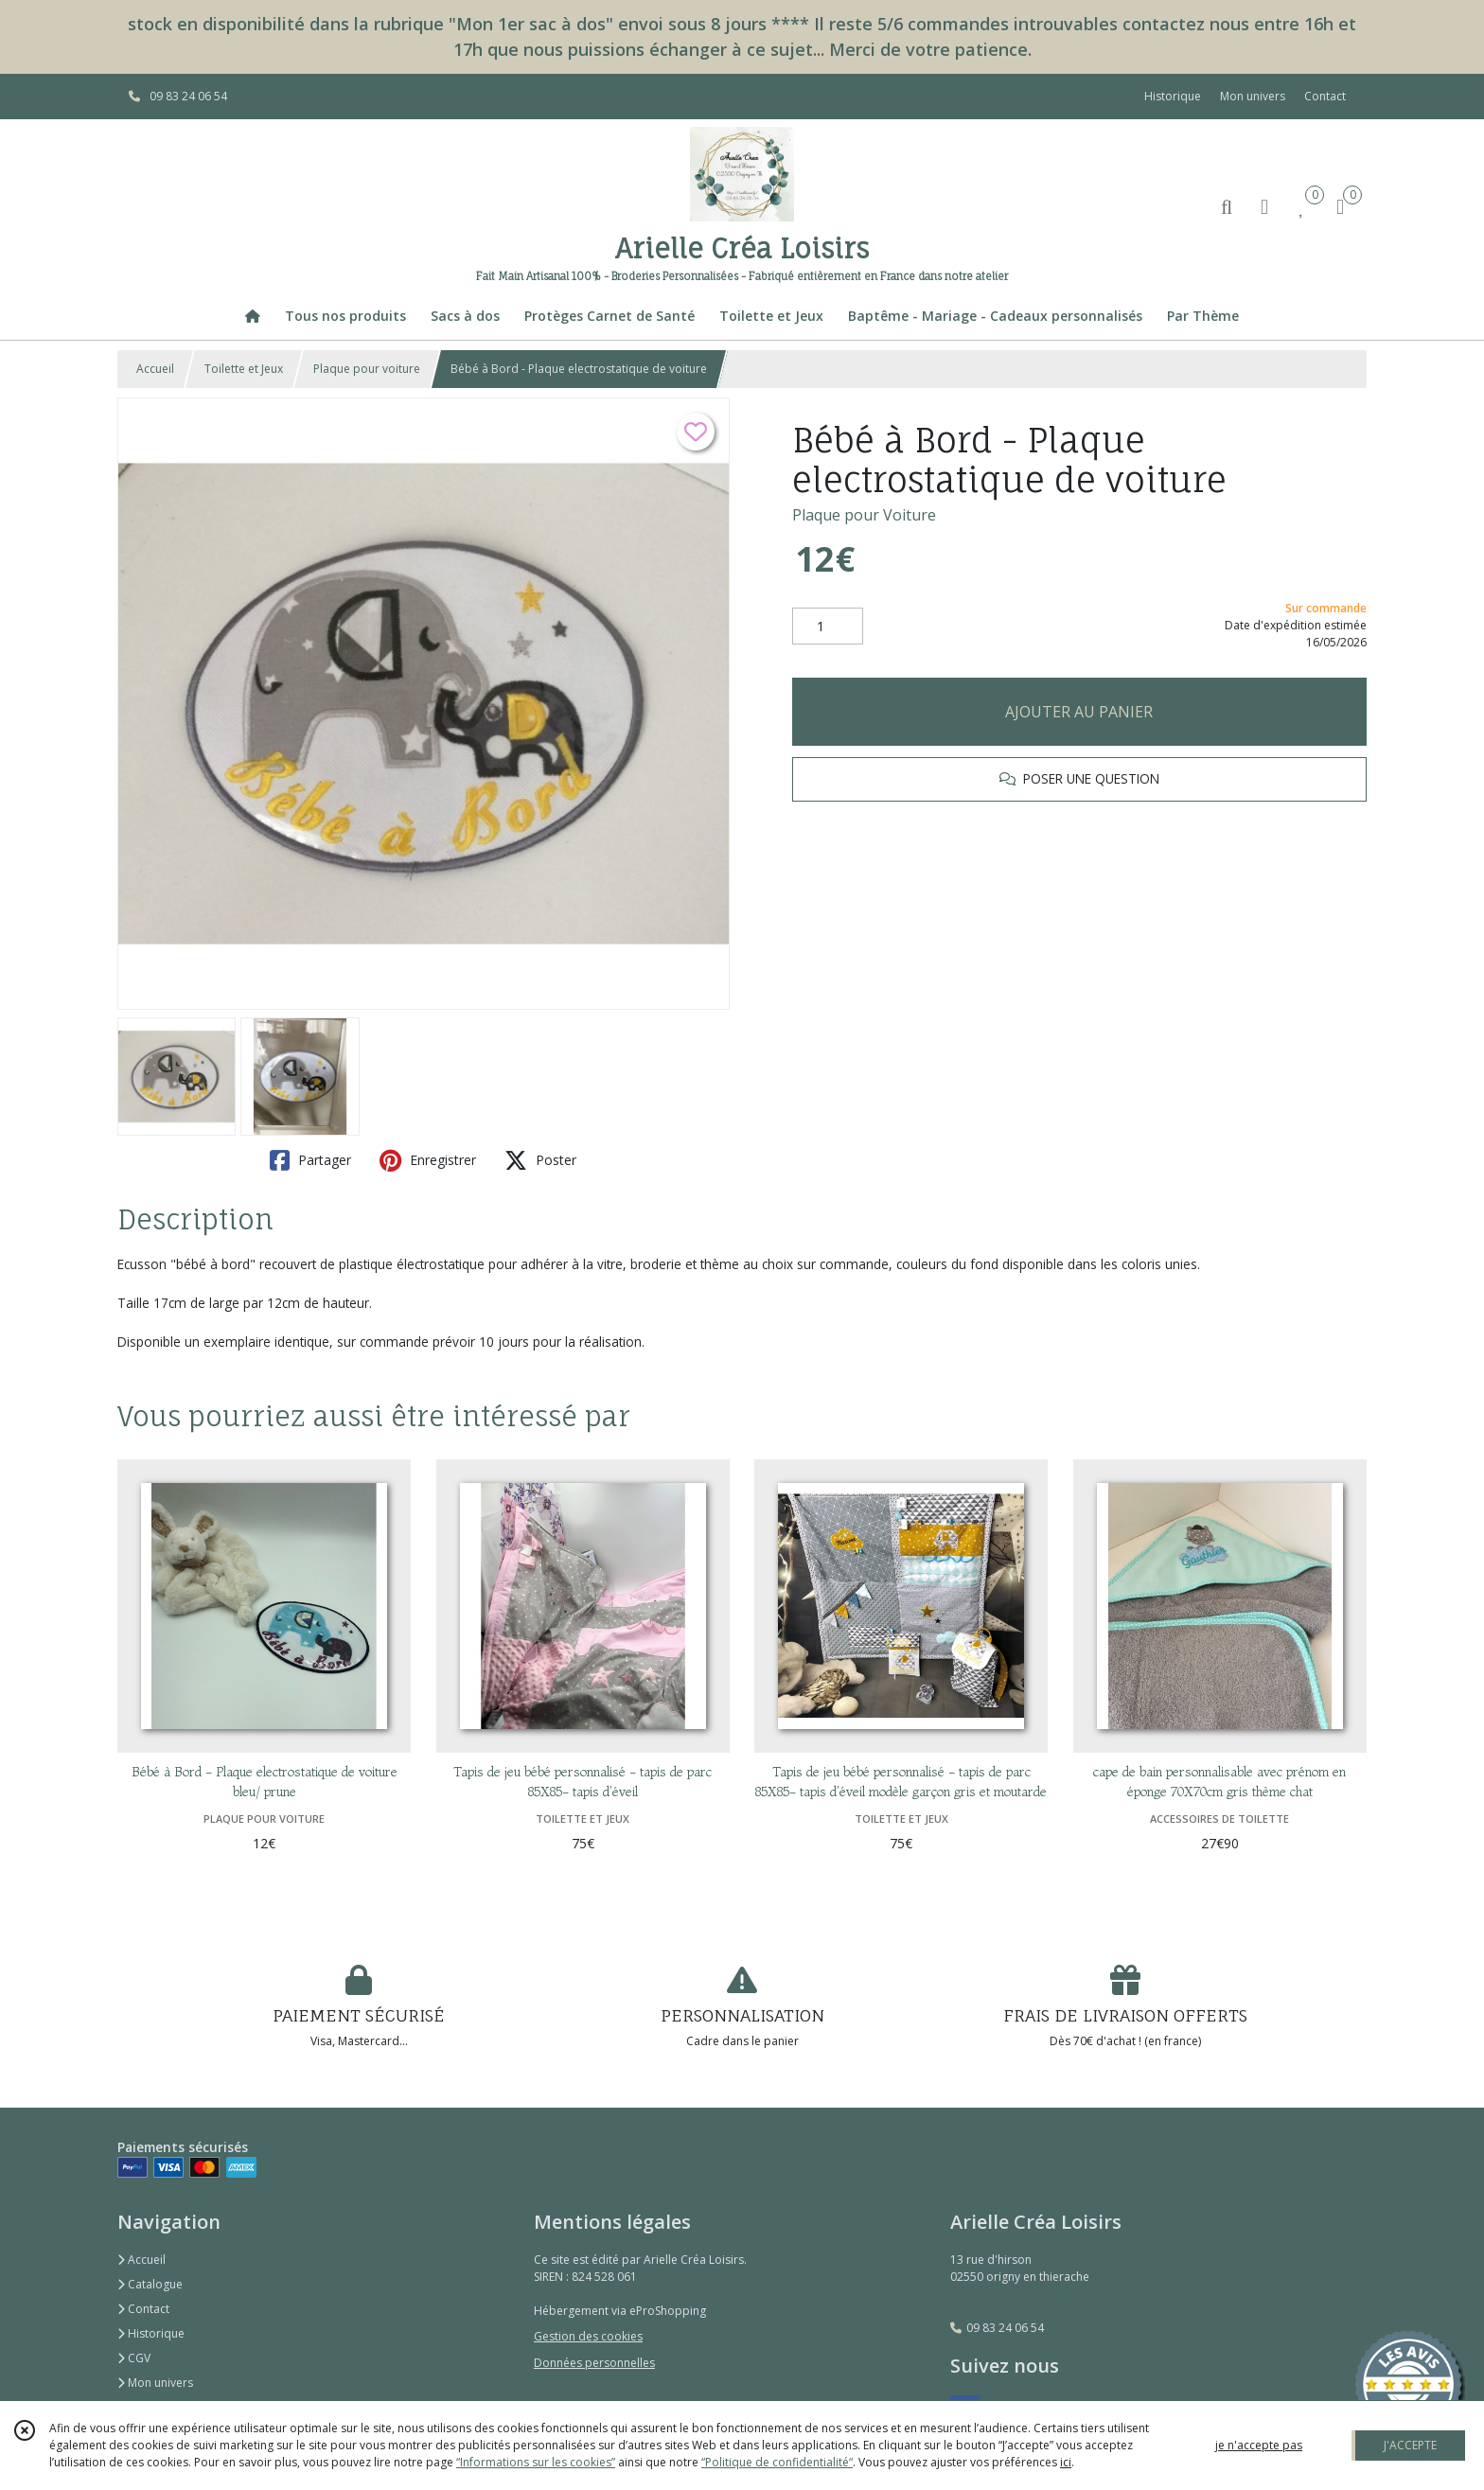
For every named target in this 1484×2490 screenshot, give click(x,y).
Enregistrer (428, 1160)
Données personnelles (594, 2363)
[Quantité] (827, 626)
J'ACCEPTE (1410, 2445)
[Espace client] (1264, 205)
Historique (151, 2333)
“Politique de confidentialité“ (777, 2462)
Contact (1325, 96)
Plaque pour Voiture (864, 514)
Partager (310, 1160)
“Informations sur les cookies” (535, 2462)
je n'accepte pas (1258, 2445)
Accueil (155, 369)
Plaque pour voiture (366, 369)
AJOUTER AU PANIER (1079, 711)
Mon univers (155, 2383)
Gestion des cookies (588, 2336)
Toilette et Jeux (243, 369)
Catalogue (150, 2284)
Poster (540, 1160)
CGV (133, 2358)
